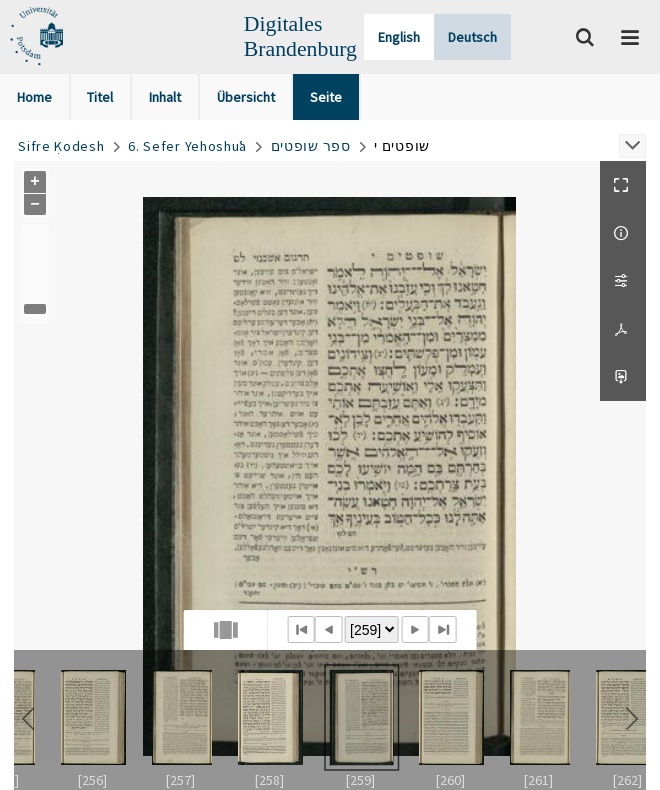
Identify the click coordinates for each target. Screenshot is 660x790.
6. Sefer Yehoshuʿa (187, 146)
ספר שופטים (311, 146)
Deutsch (472, 37)
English (399, 37)
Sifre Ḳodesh (61, 146)
